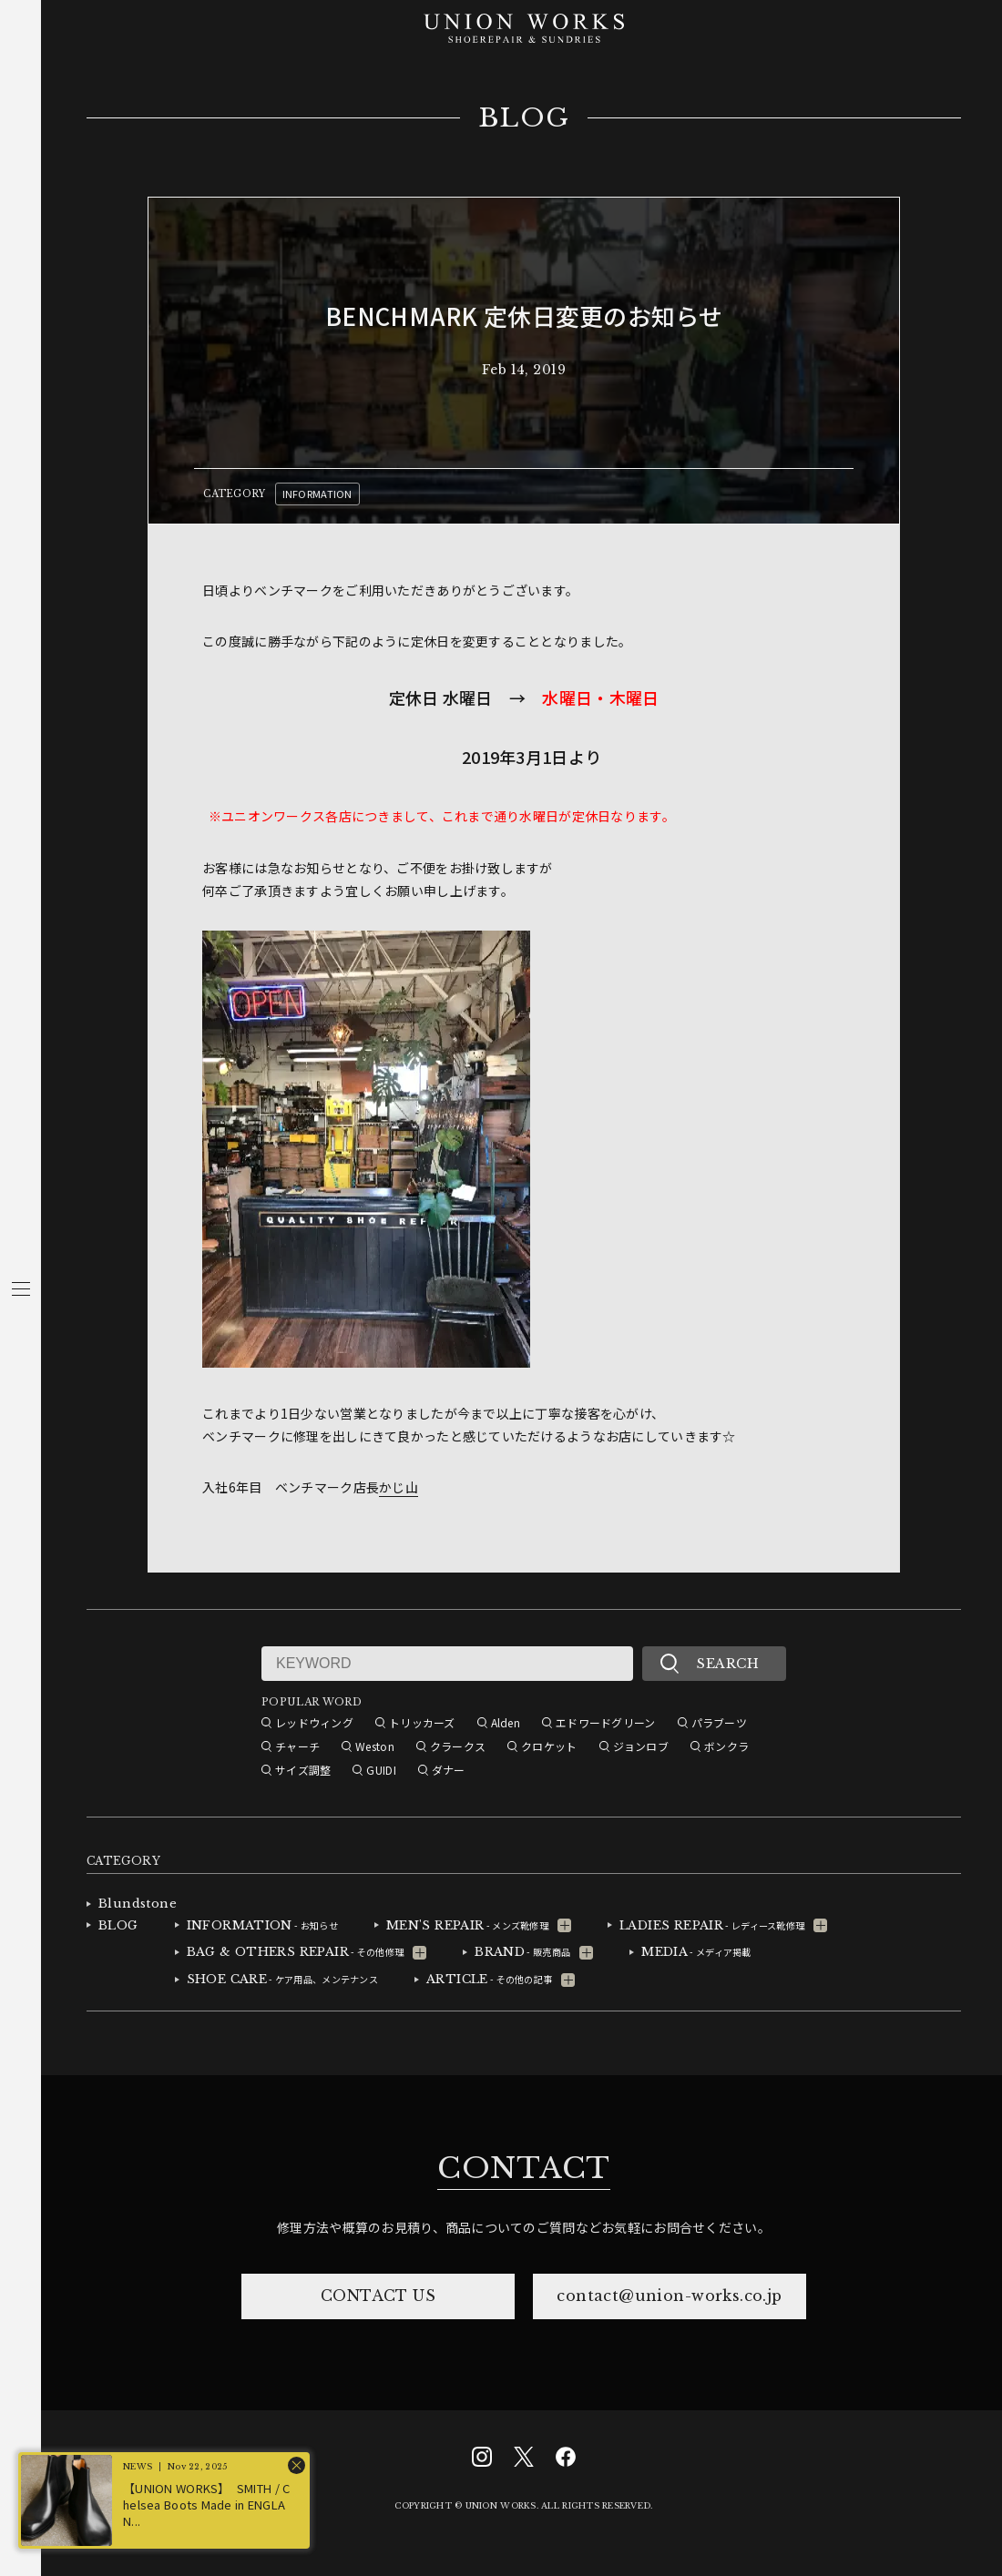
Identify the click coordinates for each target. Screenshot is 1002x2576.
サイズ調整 (303, 1769)
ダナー (448, 1769)
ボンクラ (726, 1746)
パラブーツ (719, 1722)
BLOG (524, 118)
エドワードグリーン (606, 1722)
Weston (374, 1746)
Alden (505, 1722)
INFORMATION (317, 493)
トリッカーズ (422, 1722)
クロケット (549, 1746)
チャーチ (297, 1746)
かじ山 (398, 1487)
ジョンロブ (641, 1746)
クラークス (458, 1746)
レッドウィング (314, 1722)
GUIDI (380, 1769)
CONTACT (523, 2168)
